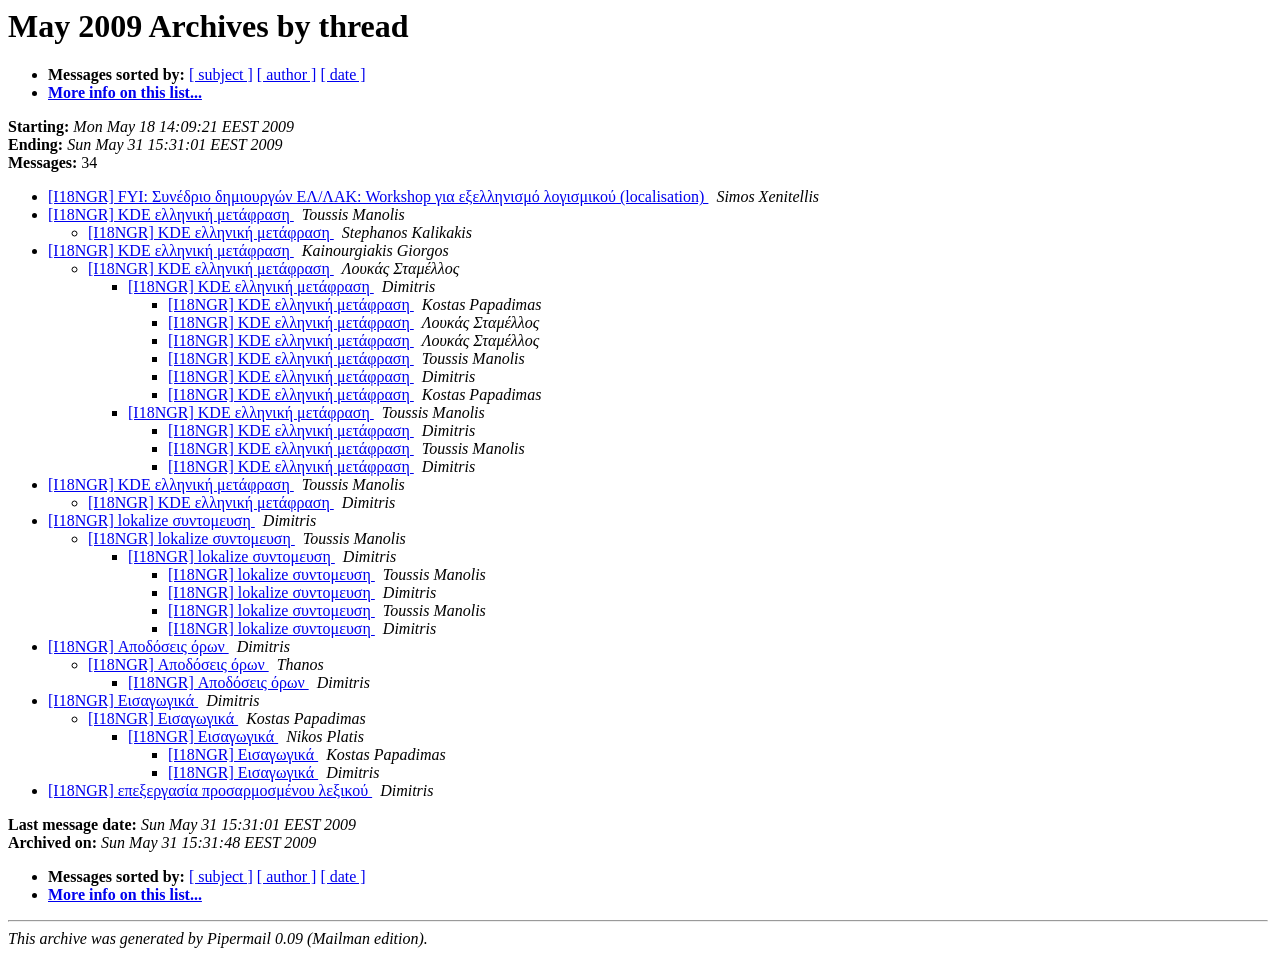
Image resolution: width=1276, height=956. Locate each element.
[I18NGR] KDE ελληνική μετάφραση (171, 214)
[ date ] (342, 74)
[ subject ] (221, 74)
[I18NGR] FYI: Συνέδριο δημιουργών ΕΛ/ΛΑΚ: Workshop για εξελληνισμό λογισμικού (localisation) (378, 196)
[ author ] (287, 74)
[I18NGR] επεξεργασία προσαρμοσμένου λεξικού (210, 790)
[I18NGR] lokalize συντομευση (151, 520)
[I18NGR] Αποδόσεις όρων (138, 646)
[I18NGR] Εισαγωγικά (123, 700)
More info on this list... (125, 92)
